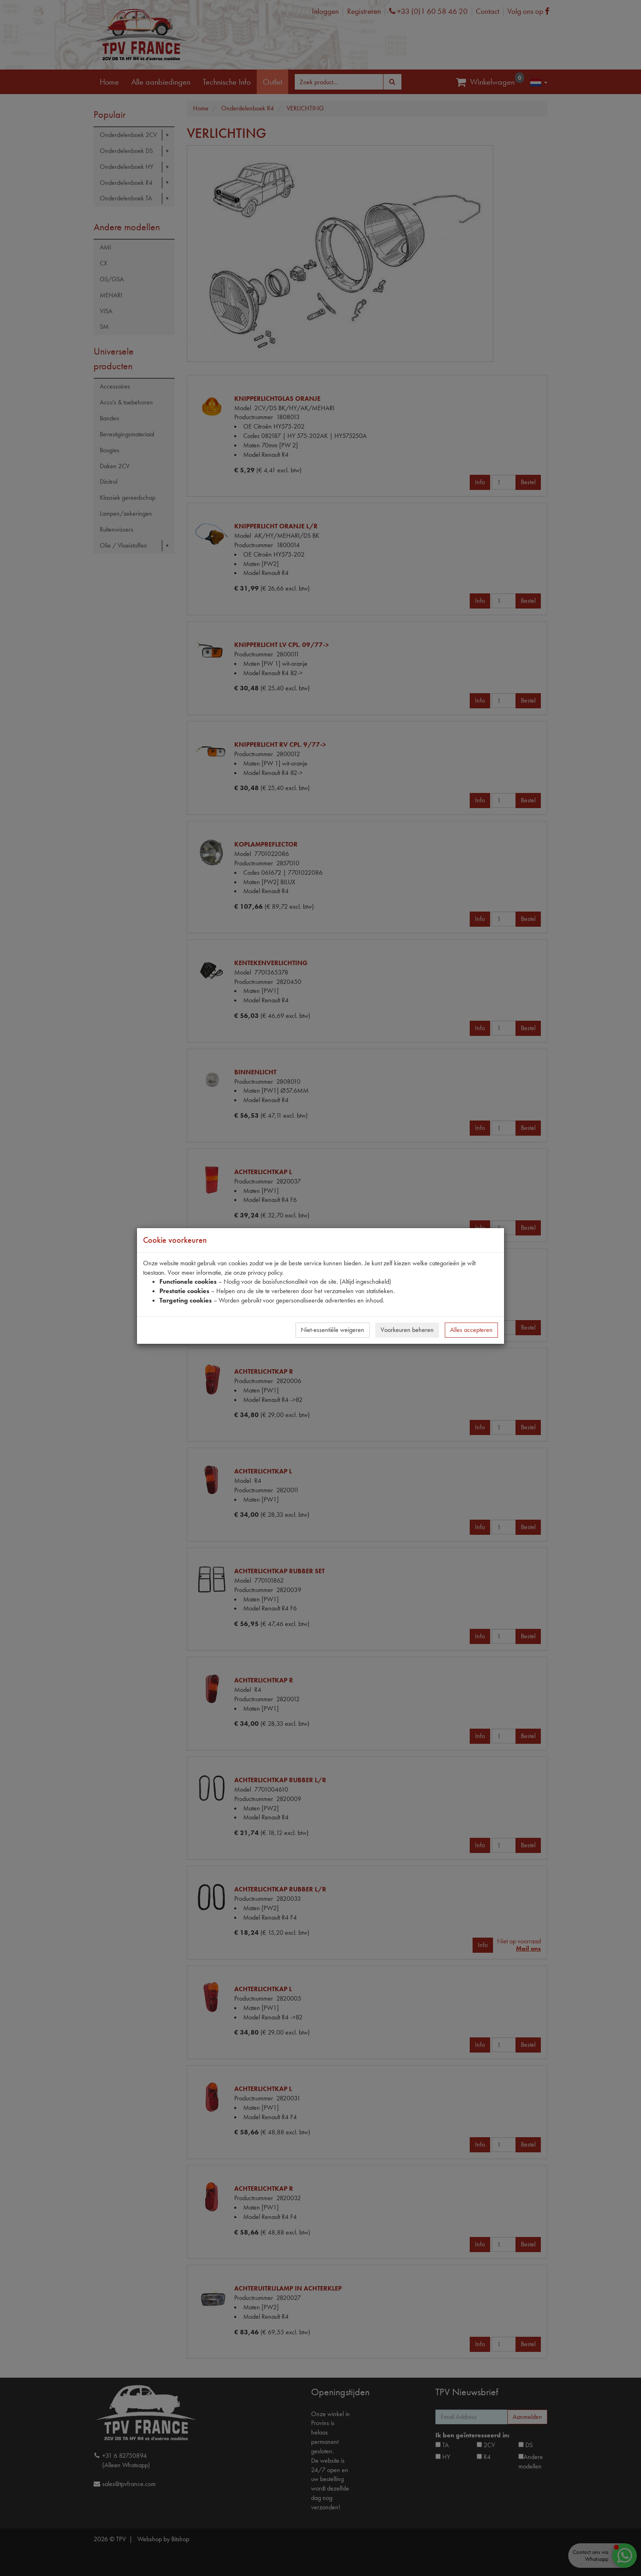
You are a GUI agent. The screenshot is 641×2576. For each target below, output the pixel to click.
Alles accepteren (471, 1329)
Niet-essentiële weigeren (332, 1329)
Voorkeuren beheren (407, 1329)
